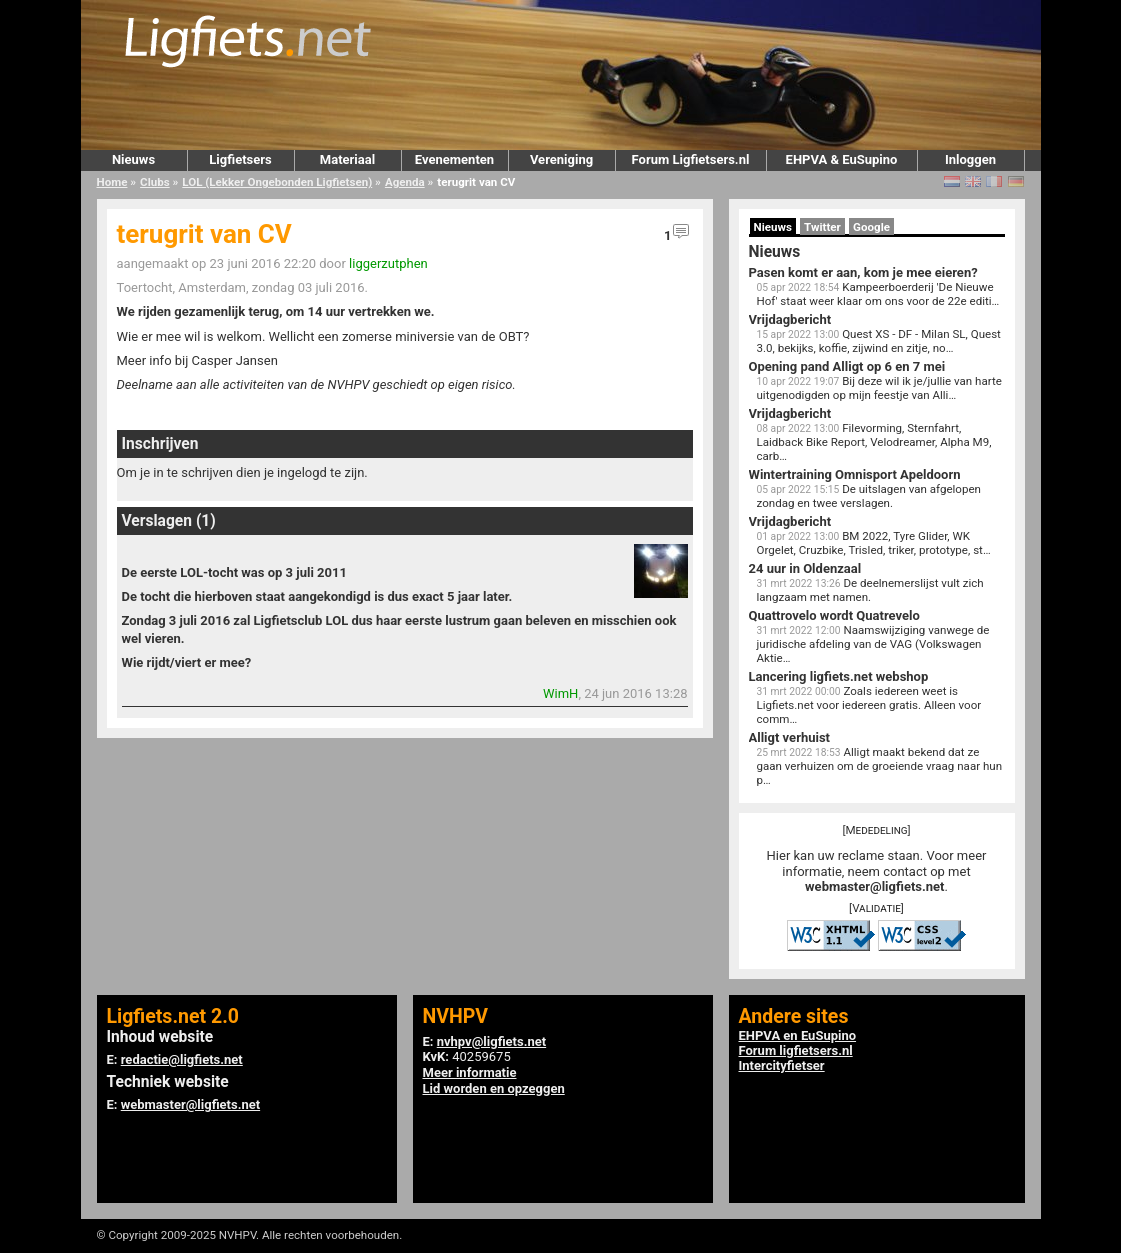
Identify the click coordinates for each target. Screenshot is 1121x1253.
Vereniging (561, 159)
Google (871, 227)
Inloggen (970, 159)
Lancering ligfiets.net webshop (839, 676)
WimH (560, 693)
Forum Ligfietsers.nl (691, 159)
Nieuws (133, 159)
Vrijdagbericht (790, 319)
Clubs (155, 182)
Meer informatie (470, 1072)
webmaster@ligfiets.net (874, 886)
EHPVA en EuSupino (798, 1035)
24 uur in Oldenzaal (805, 568)
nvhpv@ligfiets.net (491, 1041)
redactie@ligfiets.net (182, 1059)
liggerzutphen (388, 263)
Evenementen (454, 159)
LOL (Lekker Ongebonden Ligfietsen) (277, 182)
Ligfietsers (240, 159)
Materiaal (347, 159)
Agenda (405, 182)
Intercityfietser (782, 1065)
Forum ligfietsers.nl (796, 1050)
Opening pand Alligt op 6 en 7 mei (847, 366)
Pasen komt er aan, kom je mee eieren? (863, 272)
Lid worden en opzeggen (494, 1088)
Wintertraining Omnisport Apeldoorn (855, 474)
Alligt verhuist (789, 737)
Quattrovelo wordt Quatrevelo (834, 615)
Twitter (822, 227)
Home (112, 182)
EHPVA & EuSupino (842, 159)
